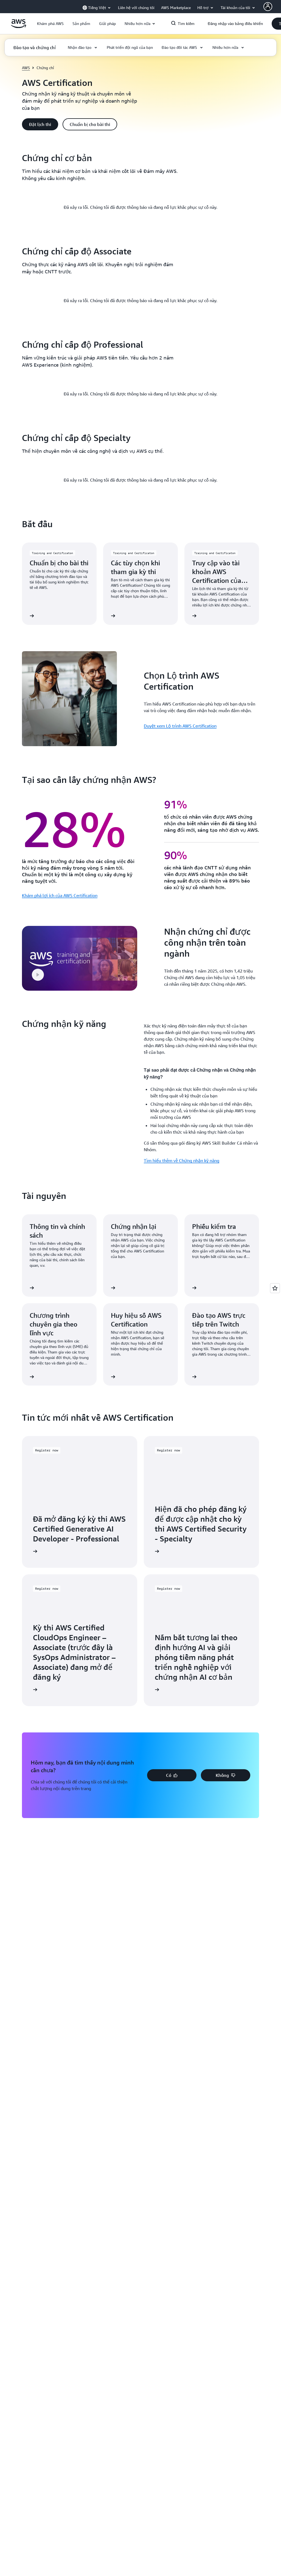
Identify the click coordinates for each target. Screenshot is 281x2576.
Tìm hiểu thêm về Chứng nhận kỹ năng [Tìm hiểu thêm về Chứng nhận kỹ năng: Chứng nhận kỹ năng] (181, 1760)
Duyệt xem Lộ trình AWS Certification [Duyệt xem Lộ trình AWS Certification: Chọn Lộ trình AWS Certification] (180, 1325)
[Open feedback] (275, 1288)
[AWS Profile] (267, 6)
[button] (50, 24)
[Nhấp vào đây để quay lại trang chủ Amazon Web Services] (18, 26)
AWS (26, 67)
